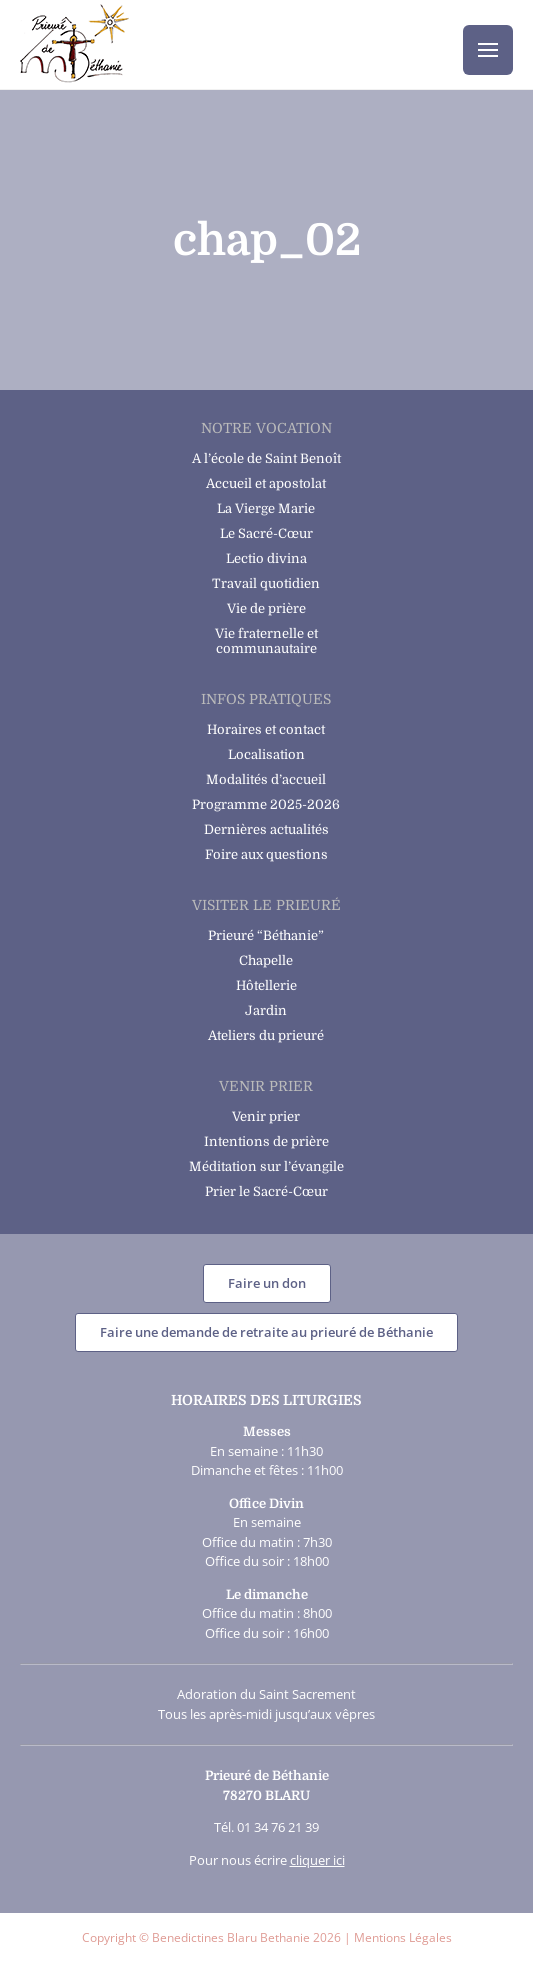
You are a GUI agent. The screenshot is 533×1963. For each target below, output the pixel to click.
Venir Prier (266, 1086)
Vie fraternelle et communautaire (266, 641)
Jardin (266, 1010)
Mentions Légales (403, 1937)
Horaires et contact (266, 729)
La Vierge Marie (266, 508)
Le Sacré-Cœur (266, 533)
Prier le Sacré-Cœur (266, 1191)
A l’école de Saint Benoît (266, 458)
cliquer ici (317, 1860)
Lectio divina (266, 558)
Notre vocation (266, 428)
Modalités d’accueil (266, 779)
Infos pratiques (266, 699)
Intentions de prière (266, 1141)
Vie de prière (266, 608)
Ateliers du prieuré (266, 1035)
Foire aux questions (266, 854)
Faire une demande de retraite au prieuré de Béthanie (266, 1332)
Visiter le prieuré (266, 905)
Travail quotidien (266, 583)
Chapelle (266, 960)
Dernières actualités (266, 829)
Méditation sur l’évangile (266, 1166)
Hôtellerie (266, 985)
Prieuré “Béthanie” (266, 935)
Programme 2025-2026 (266, 804)
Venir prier (266, 1116)
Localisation (266, 754)
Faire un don (267, 1283)
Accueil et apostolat (266, 483)
